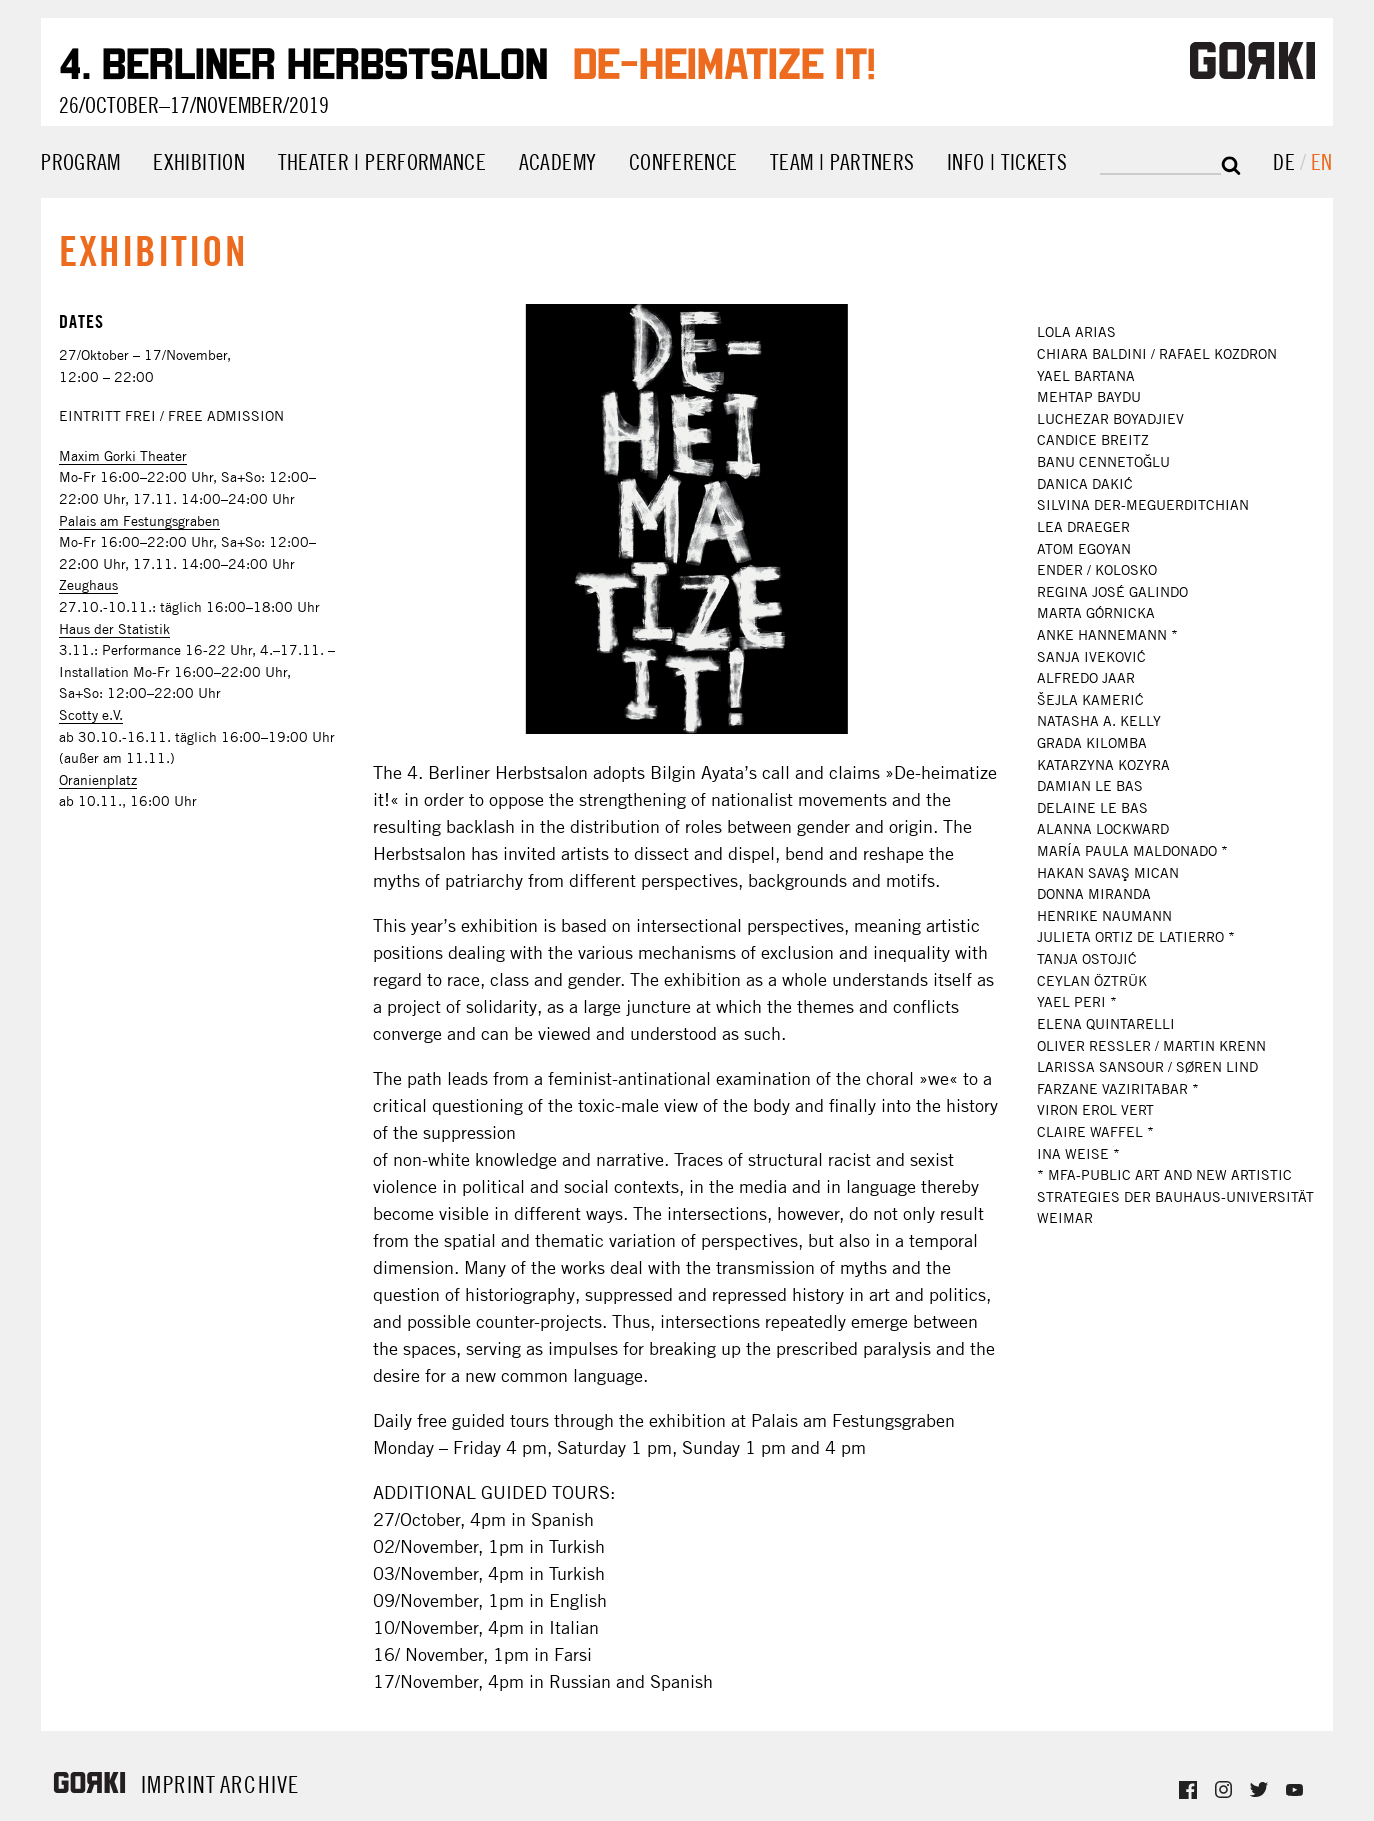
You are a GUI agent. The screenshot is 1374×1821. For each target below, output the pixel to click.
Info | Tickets (1007, 162)
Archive (259, 1784)
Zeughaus (88, 585)
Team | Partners (842, 162)
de (1286, 162)
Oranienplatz (98, 780)
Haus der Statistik (114, 629)
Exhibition (199, 162)
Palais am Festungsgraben (139, 521)
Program (81, 162)
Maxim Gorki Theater (123, 456)
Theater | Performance (382, 162)
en (1322, 162)
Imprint (178, 1784)
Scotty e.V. (91, 715)
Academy (558, 162)
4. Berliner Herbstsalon (303, 60)
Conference (683, 162)
